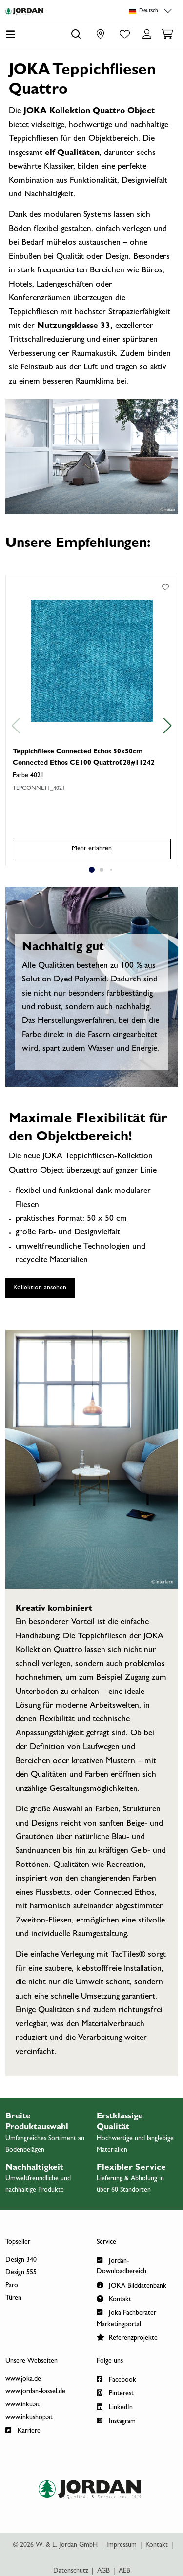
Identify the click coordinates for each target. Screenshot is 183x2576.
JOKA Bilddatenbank (131, 2285)
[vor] (167, 725)
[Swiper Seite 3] (111, 870)
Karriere (23, 2430)
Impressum (121, 2545)
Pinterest (115, 2392)
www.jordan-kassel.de (35, 2391)
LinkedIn (115, 2407)
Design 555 (21, 2272)
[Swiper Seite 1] (92, 870)
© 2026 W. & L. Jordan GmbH (55, 2545)
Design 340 (21, 2260)
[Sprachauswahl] (151, 11)
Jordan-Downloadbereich (121, 2265)
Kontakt (114, 2298)
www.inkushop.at (29, 2417)
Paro (11, 2285)
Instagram (116, 2420)
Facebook (116, 2379)
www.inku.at (22, 2405)
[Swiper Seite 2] (101, 870)
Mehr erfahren (92, 849)
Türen (13, 2298)
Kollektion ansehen (39, 1288)
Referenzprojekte (127, 2337)
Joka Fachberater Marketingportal (126, 2317)
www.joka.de (23, 2379)
